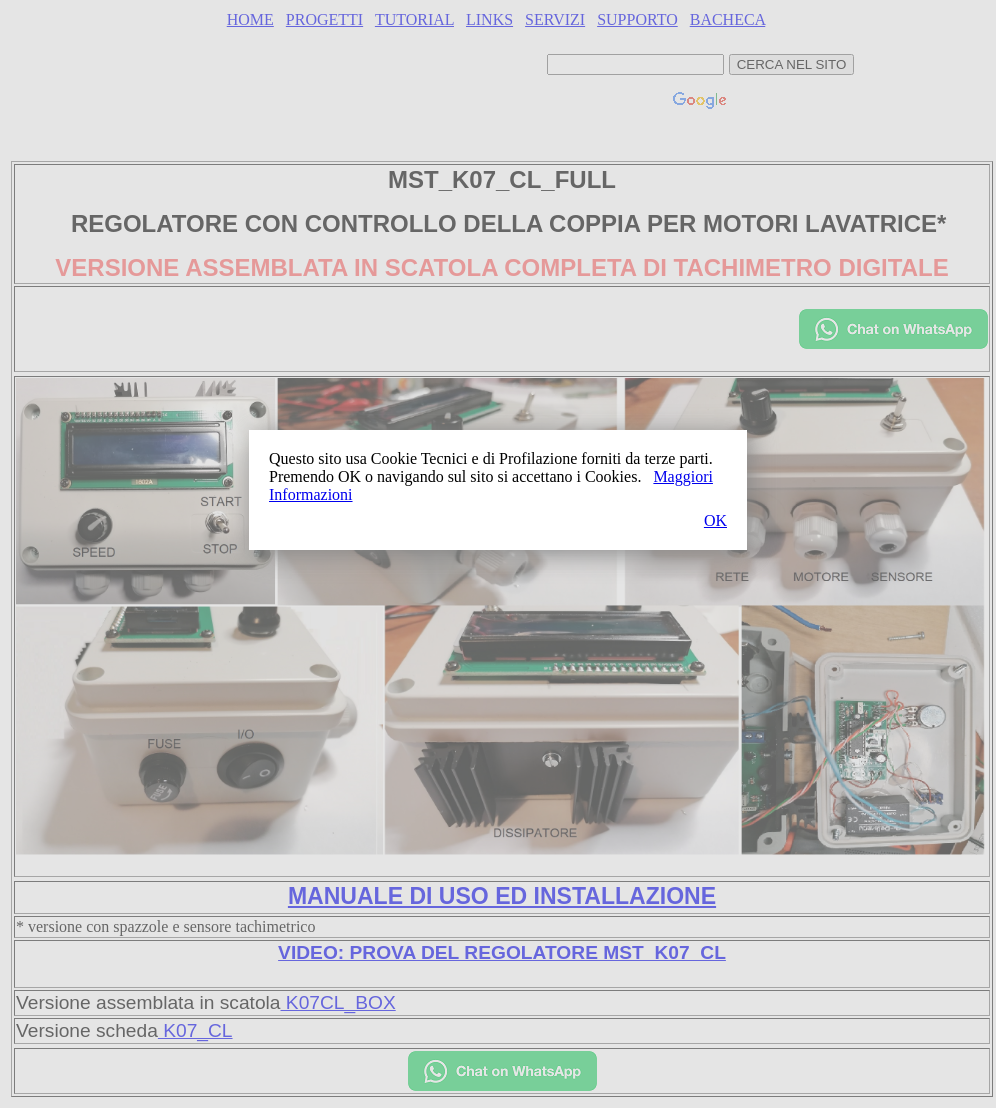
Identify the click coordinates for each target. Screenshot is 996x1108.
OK (715, 520)
